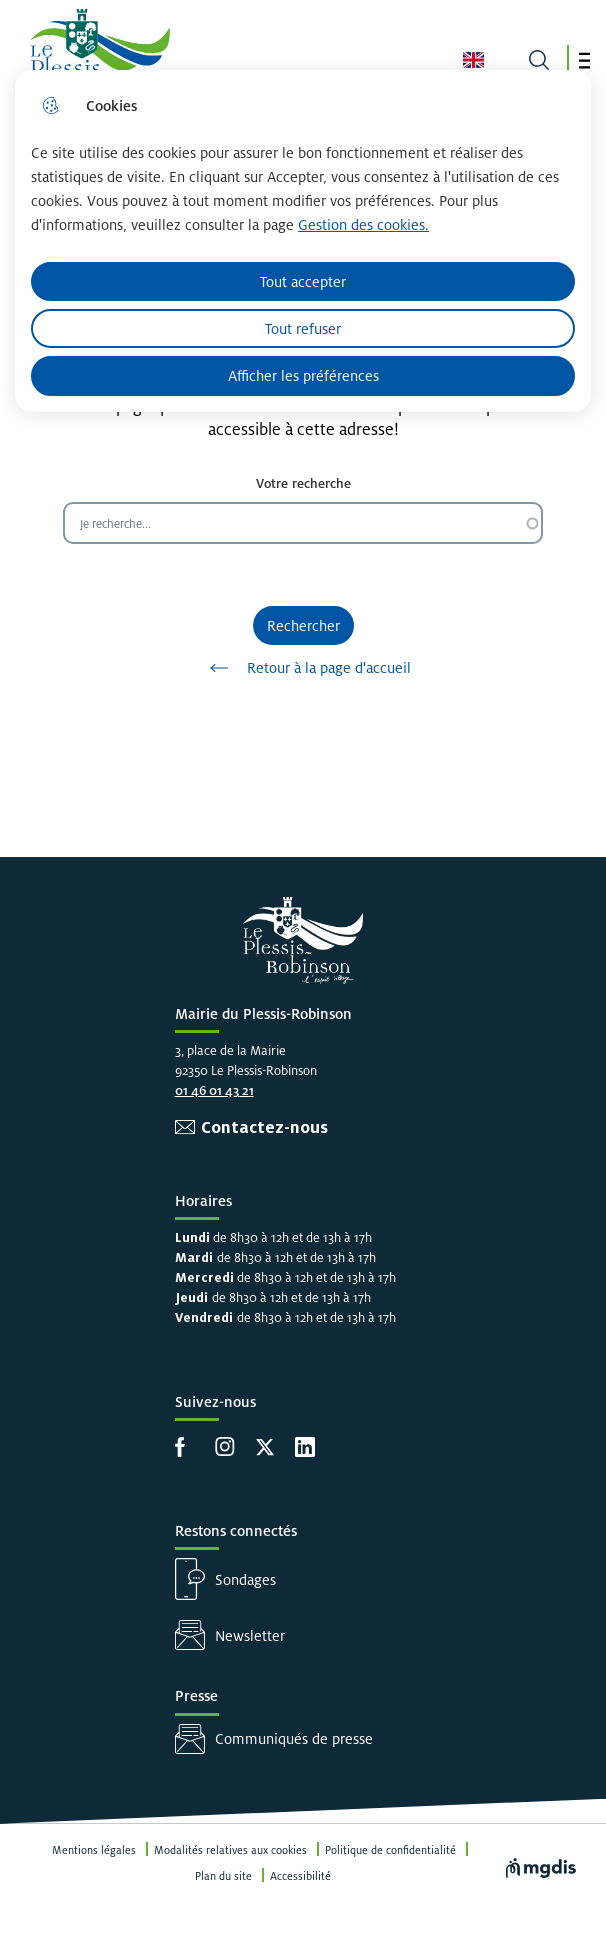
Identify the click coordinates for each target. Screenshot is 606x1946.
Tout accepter (303, 281)
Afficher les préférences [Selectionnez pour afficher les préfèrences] (303, 375)
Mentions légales (94, 1850)
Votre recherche (303, 483)
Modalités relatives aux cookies (230, 1850)
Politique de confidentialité (390, 1850)
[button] (584, 60)
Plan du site (223, 1876)
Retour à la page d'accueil (303, 668)
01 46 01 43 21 (214, 1090)
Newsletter (250, 1635)
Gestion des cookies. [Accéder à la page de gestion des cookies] (363, 224)
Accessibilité (300, 1876)
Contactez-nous (264, 1127)
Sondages (245, 1579)
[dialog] (303, 241)
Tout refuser (303, 328)
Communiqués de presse (294, 1738)
